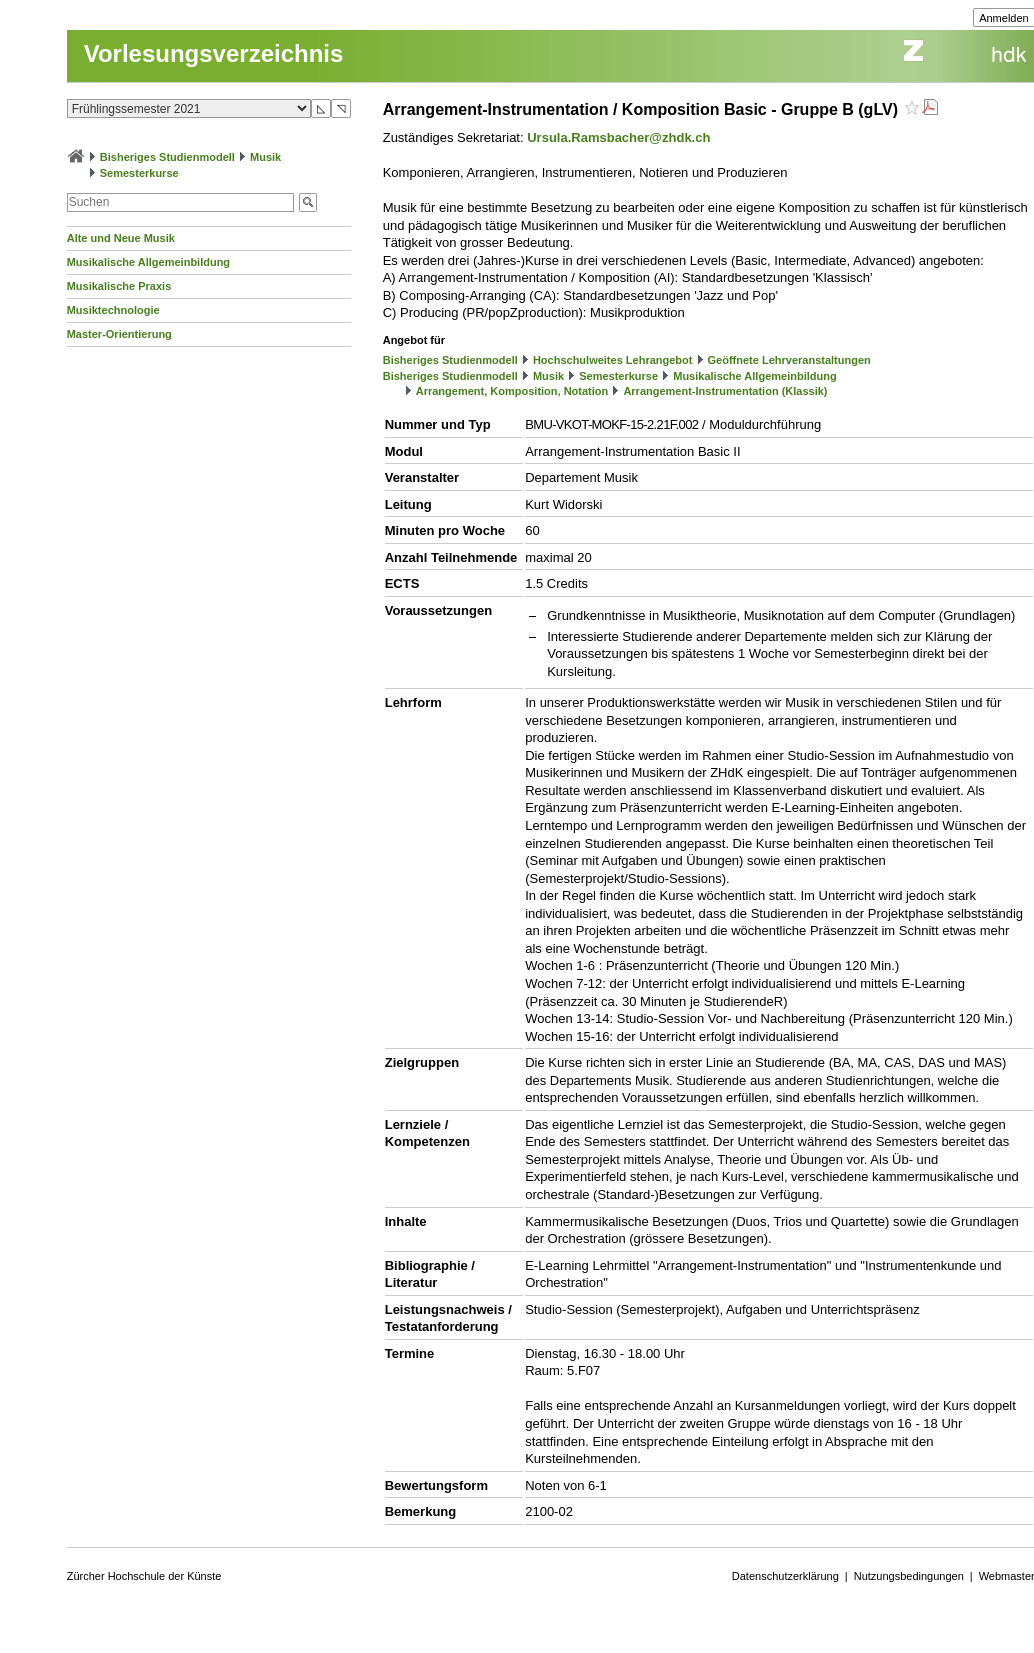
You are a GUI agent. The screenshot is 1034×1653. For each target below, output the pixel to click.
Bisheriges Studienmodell (167, 157)
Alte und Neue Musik (121, 238)
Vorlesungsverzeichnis (214, 53)
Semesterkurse (139, 173)
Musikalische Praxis (119, 286)
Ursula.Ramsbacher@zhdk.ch (618, 137)
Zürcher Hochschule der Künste (144, 1576)
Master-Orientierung (119, 334)
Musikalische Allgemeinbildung (148, 262)
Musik (265, 157)
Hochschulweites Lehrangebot (613, 360)
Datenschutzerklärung (785, 1576)
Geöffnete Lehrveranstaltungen (789, 360)
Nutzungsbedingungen (909, 1576)
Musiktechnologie (113, 310)
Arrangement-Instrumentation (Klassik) (725, 391)
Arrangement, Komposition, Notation (512, 391)
